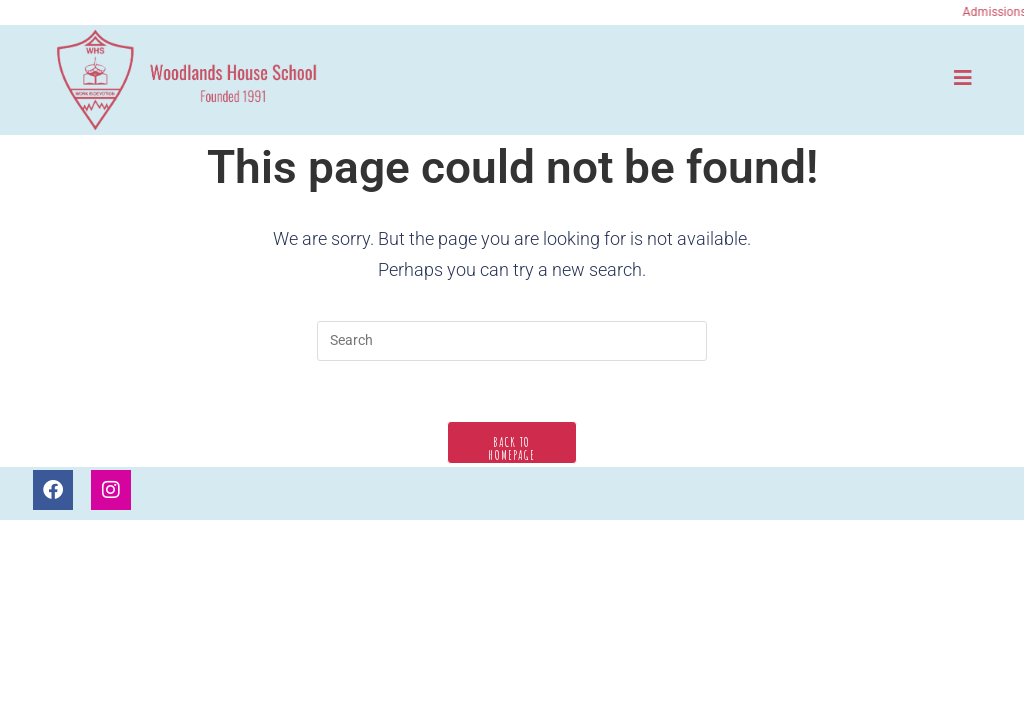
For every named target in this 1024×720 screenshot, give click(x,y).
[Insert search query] (512, 341)
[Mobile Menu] (963, 77)
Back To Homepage (511, 448)
